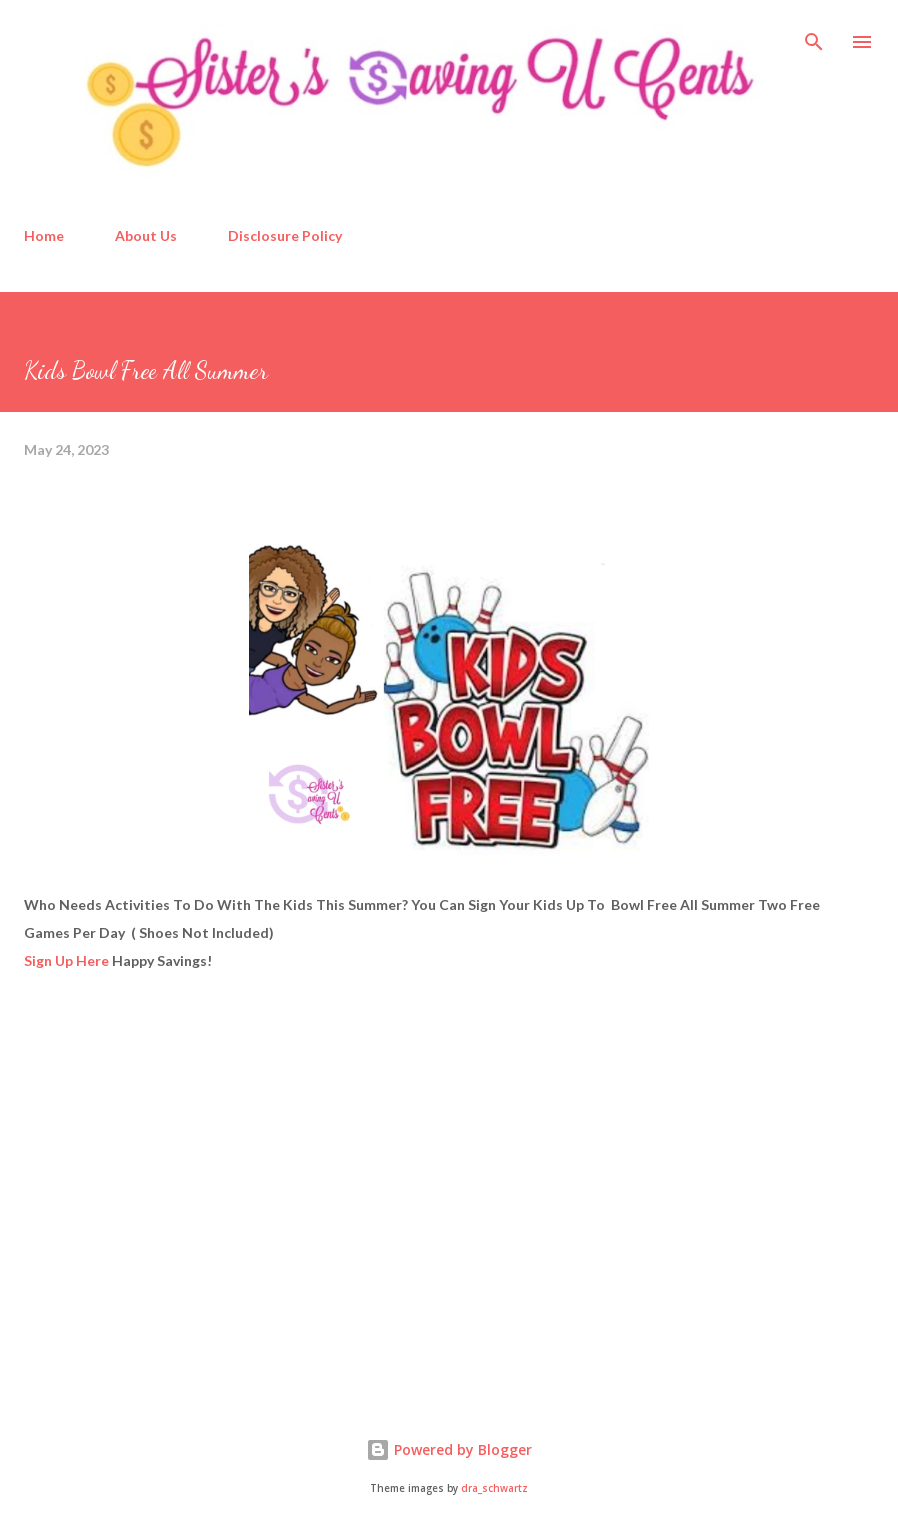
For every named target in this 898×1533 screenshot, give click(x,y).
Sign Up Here (66, 960)
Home (44, 235)
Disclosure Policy (285, 235)
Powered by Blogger (449, 1449)
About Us (146, 235)
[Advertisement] (174, 1224)
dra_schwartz (494, 1488)
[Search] (814, 36)
